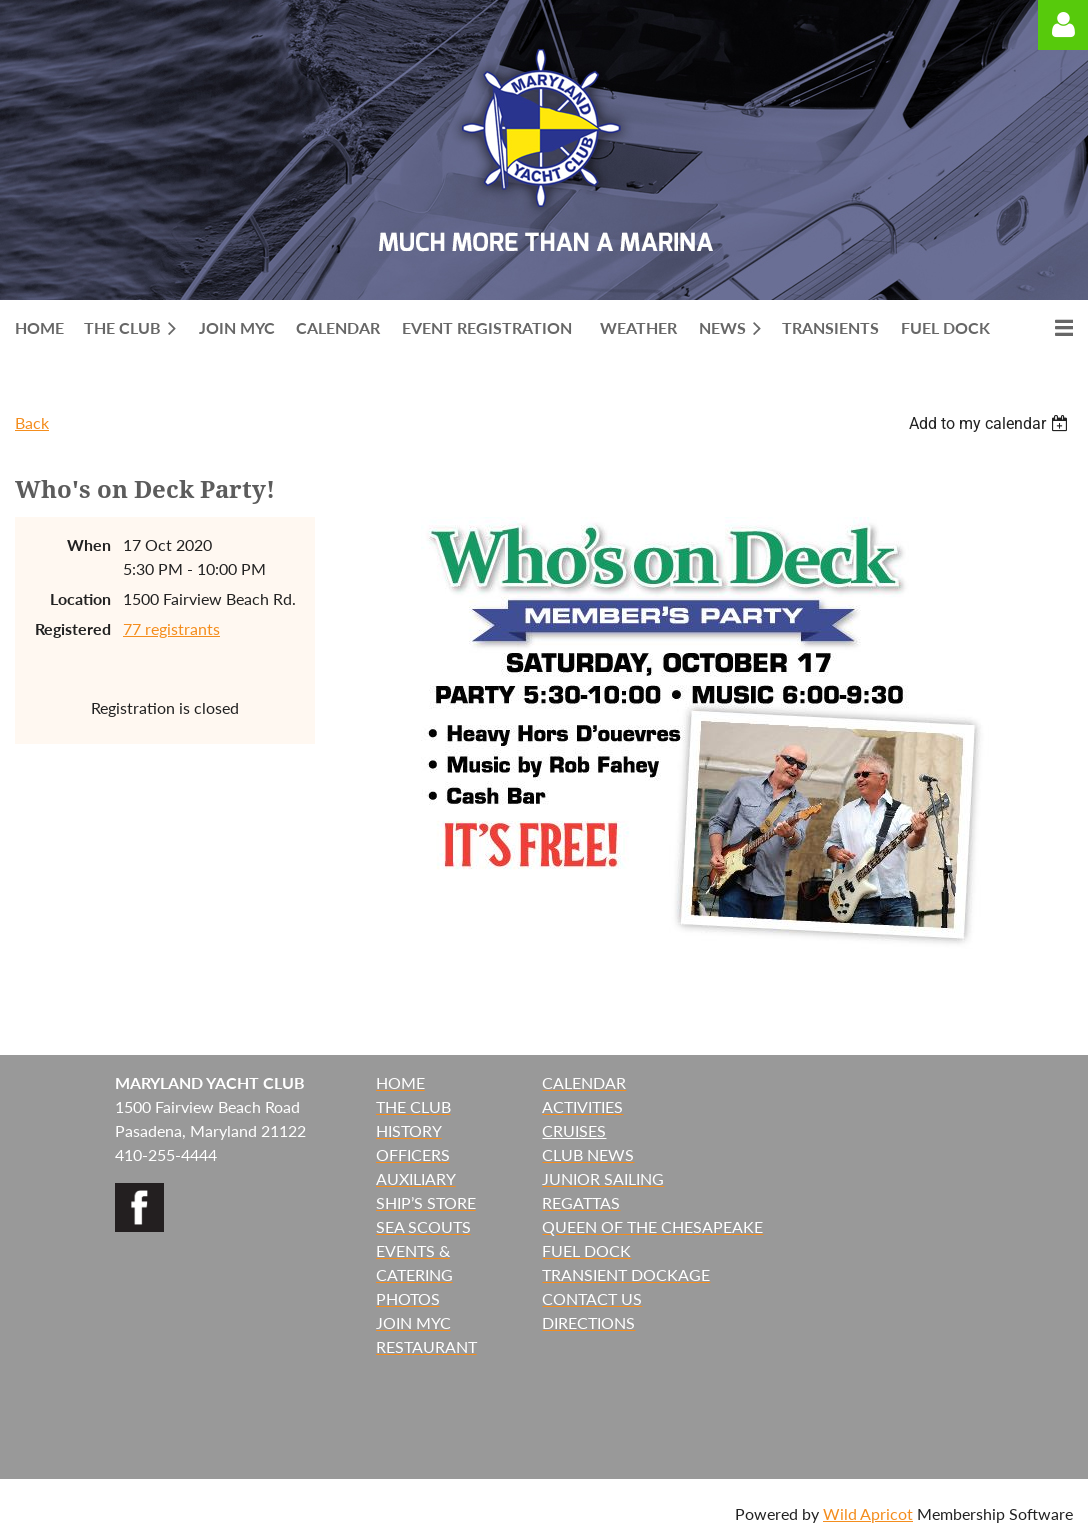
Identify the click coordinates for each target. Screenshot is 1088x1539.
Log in (1063, 25)
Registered (73, 628)
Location (80, 598)
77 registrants (171, 628)
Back (32, 422)
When (89, 544)
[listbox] (991, 423)
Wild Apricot (868, 1513)
